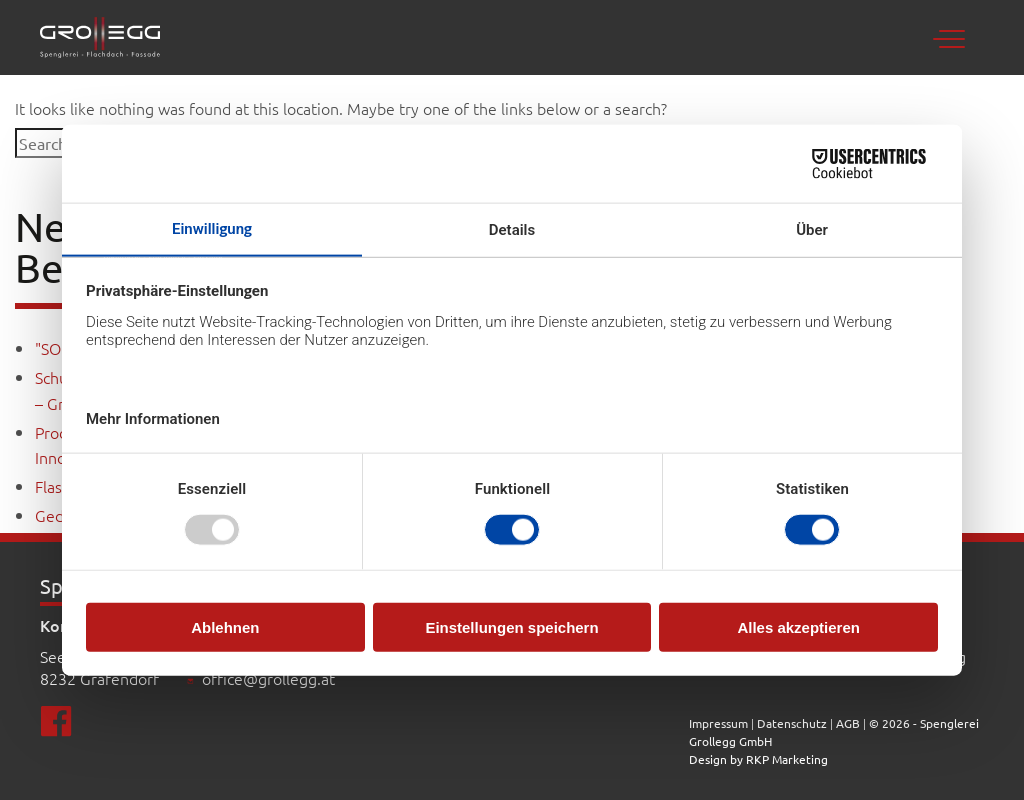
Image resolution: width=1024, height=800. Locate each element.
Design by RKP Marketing (758, 759)
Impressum (720, 723)
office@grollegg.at (268, 678)
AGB (848, 723)
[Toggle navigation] (954, 37)
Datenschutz (792, 723)
